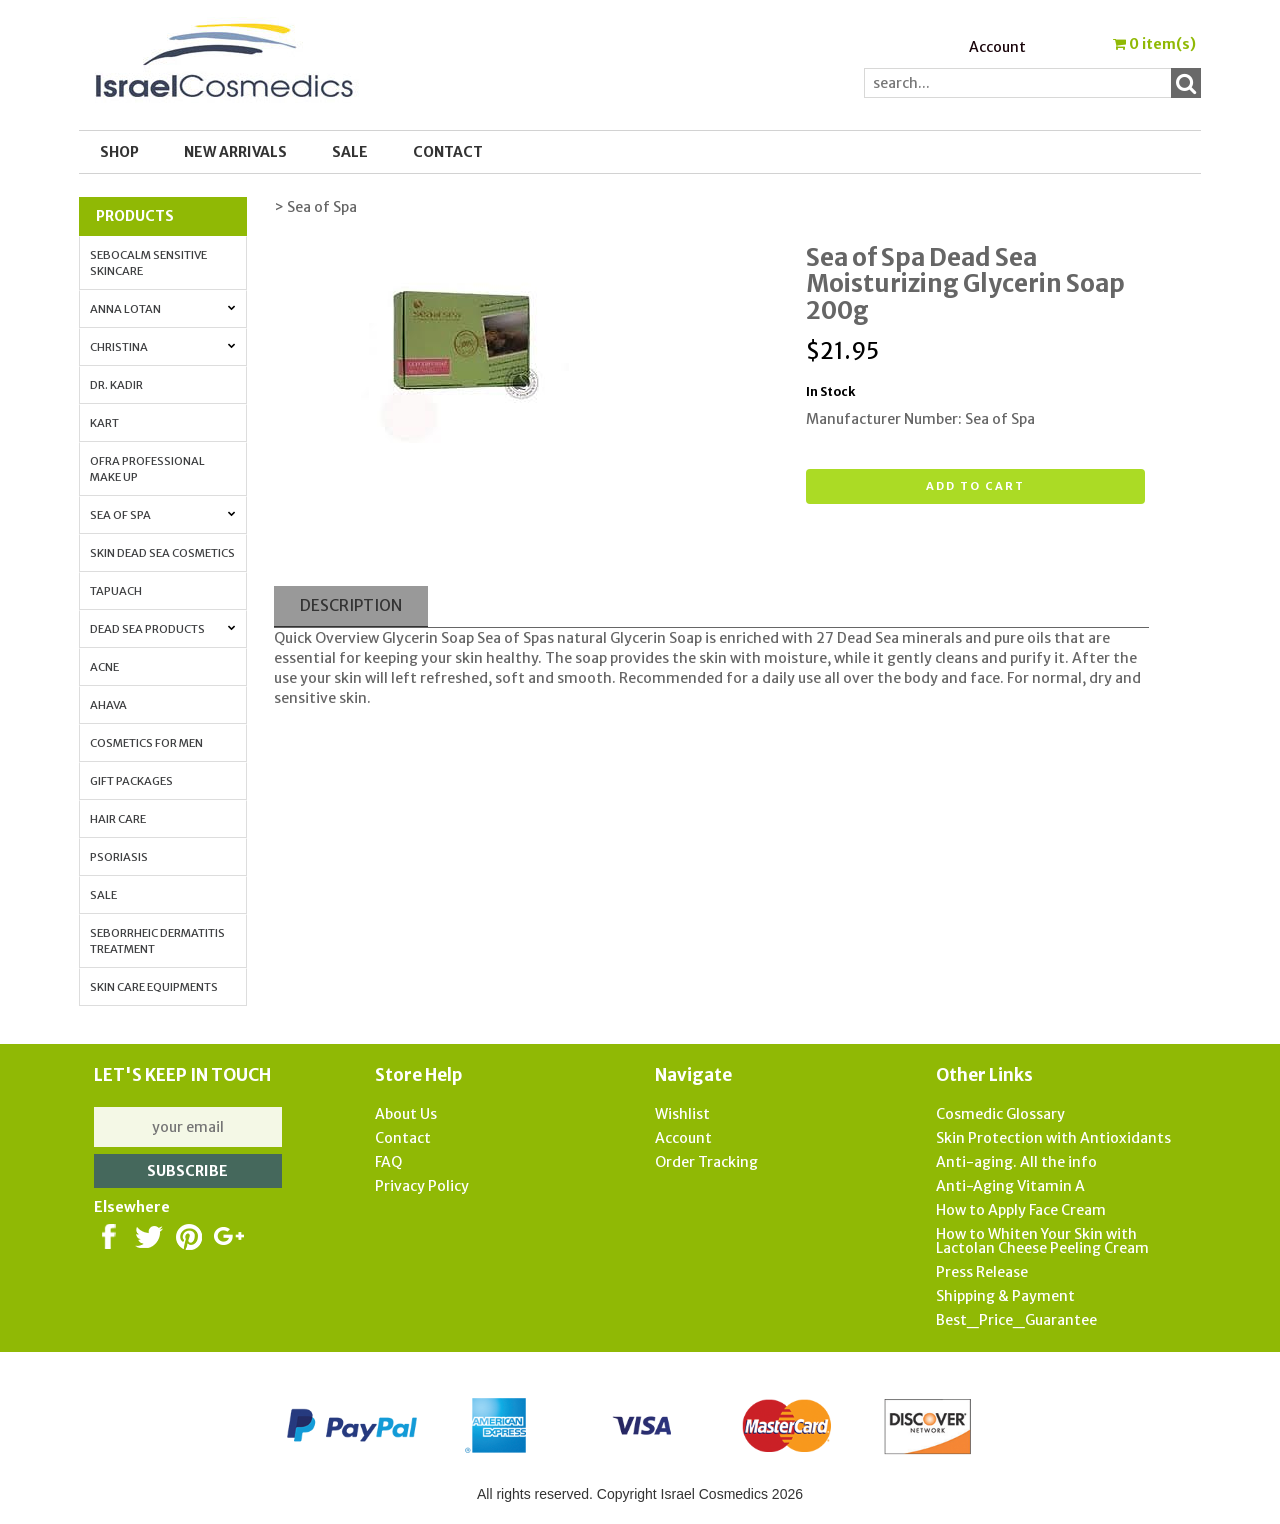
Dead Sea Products (163, 629)
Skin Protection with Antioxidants (1053, 1138)
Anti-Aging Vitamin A (1010, 1186)
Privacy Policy (422, 1186)
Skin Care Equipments (154, 987)
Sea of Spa (163, 515)
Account (997, 47)
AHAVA (108, 705)
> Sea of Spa (315, 207)
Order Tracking (706, 1162)
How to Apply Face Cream (1021, 1210)
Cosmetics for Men (146, 743)
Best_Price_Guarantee (1016, 1320)
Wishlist (682, 1114)
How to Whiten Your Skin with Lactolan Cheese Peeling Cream (1042, 1241)
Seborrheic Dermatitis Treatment (157, 941)
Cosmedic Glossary (1000, 1114)
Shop (119, 152)
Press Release (982, 1272)
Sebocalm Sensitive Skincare (148, 263)
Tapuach (116, 591)
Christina (163, 347)
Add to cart (975, 486)
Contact (448, 152)
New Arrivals (235, 152)
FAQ (388, 1162)
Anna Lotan (163, 309)
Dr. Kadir (116, 385)
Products (135, 216)
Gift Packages (131, 781)
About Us (406, 1114)
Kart (104, 423)
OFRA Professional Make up (147, 469)
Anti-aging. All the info (1016, 1162)
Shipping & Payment (1005, 1296)
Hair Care (118, 819)
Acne (104, 667)
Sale (103, 895)
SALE (350, 152)
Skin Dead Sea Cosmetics (162, 553)
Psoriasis (119, 857)
